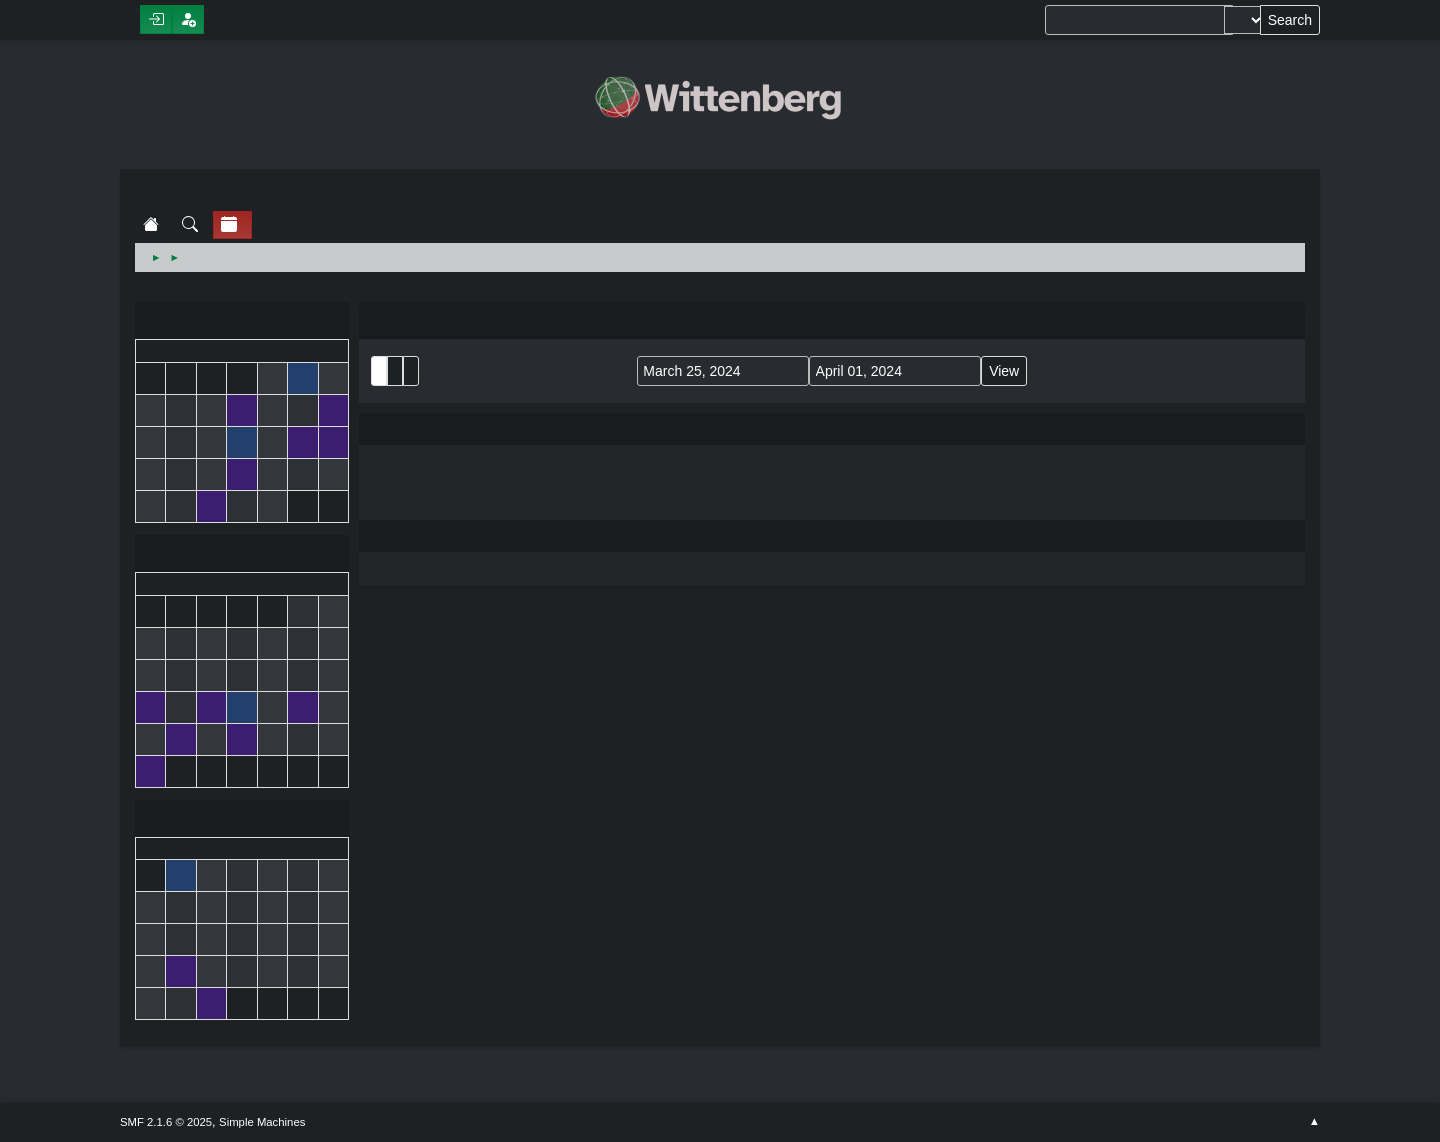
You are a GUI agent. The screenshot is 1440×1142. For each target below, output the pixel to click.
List (379, 371)
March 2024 (242, 555)
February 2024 (242, 322)
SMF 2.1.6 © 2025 (166, 1122)
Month (395, 371)
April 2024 (242, 820)
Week (411, 371)
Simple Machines (262, 1122)
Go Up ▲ (1314, 1122)
